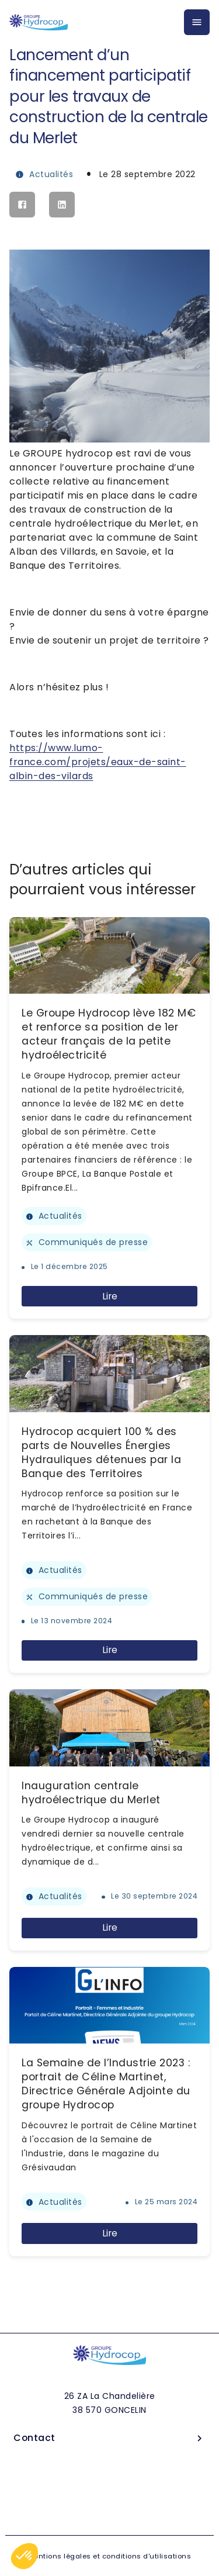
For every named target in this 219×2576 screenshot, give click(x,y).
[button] (25, 2556)
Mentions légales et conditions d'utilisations (110, 2556)
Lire (109, 1296)
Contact (109, 2437)
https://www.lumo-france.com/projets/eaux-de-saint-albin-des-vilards (97, 762)
